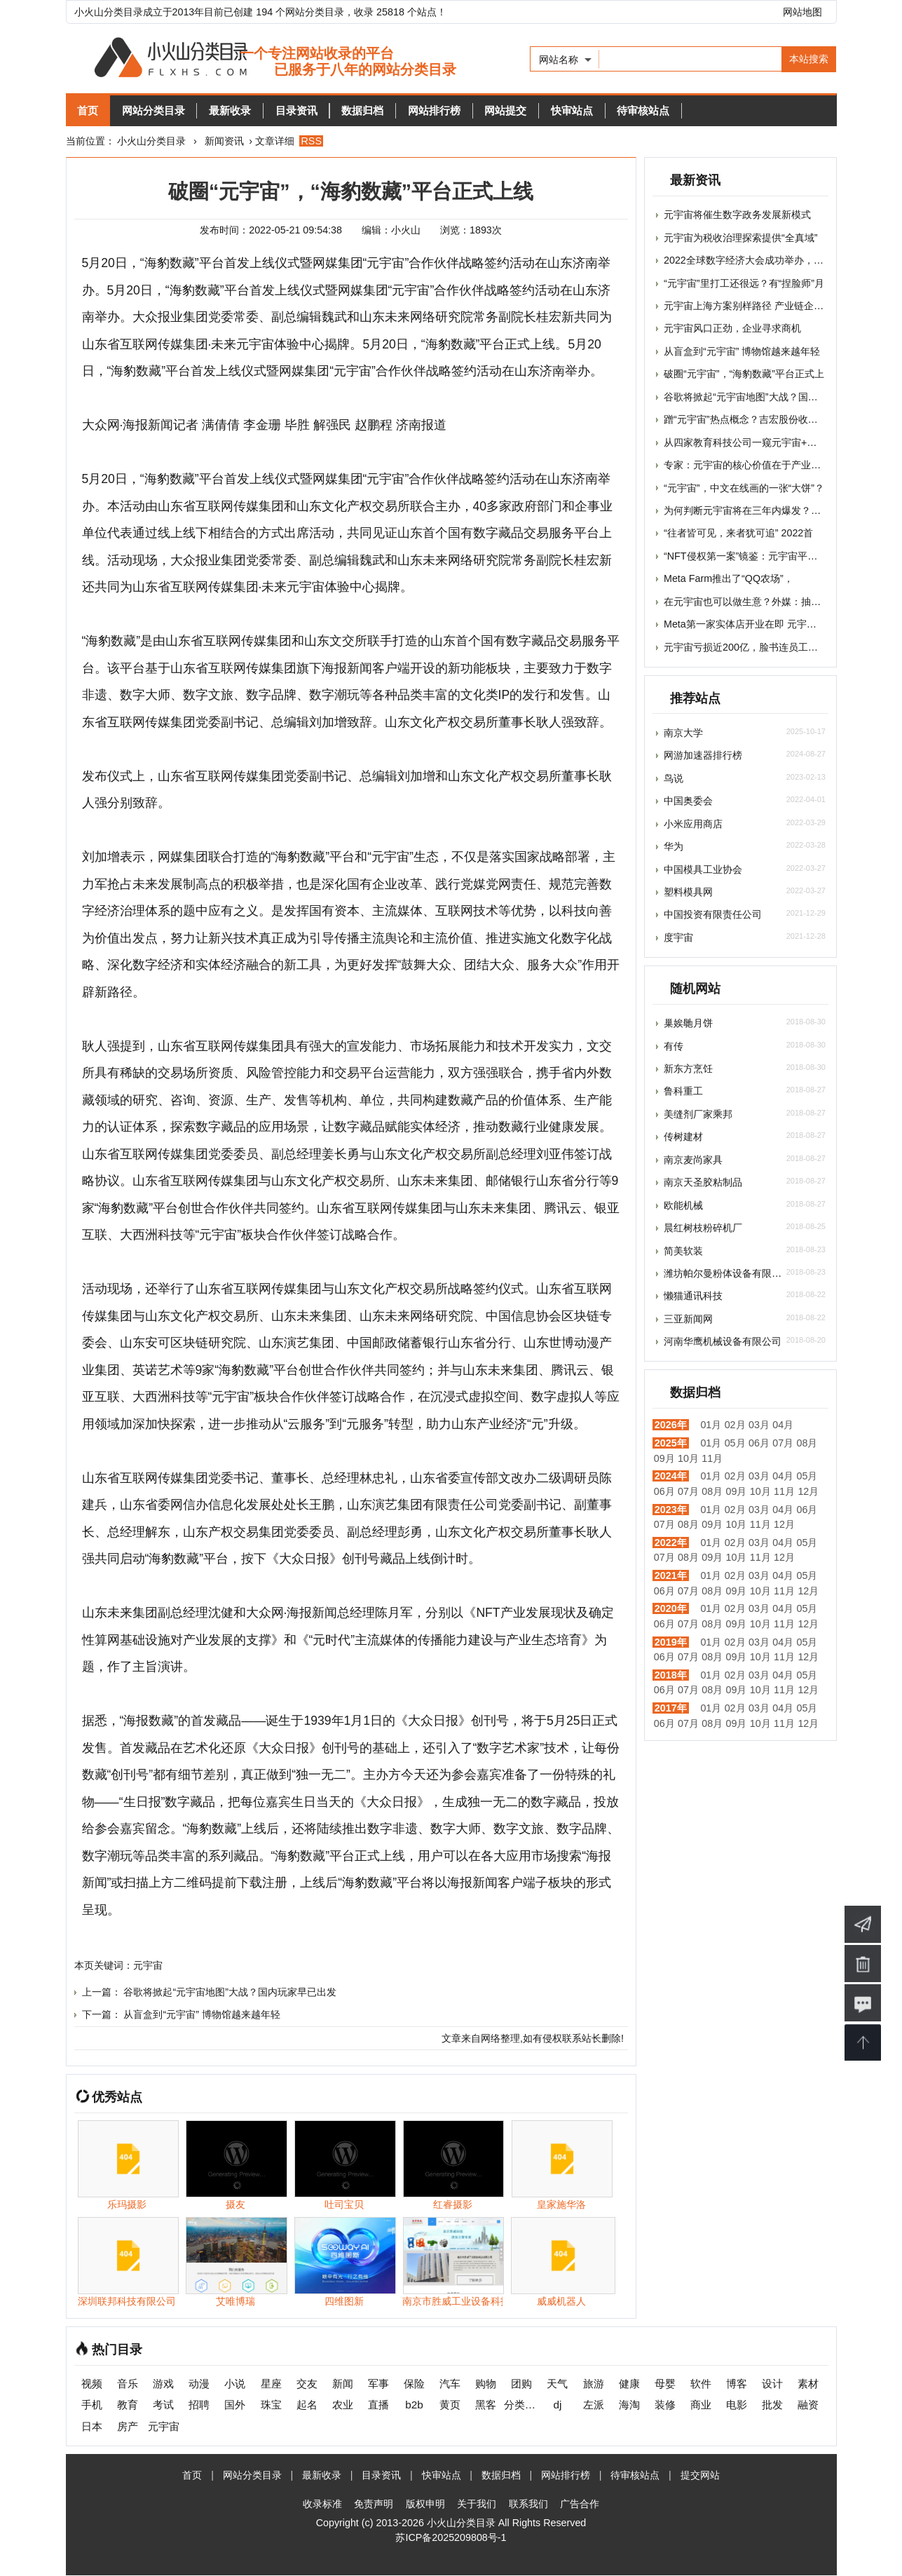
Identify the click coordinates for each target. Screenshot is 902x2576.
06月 (759, 1443)
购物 (485, 2384)
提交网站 (700, 2475)
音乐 (127, 2384)
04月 (782, 1424)
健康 (629, 2384)
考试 (163, 2405)
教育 (127, 2405)
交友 (306, 2384)
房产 (127, 2427)
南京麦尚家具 (693, 1159)
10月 (688, 1458)
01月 (710, 1424)
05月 (735, 1443)
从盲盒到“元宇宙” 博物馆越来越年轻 (201, 2015)
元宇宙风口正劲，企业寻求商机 (732, 328)
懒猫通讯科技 (693, 1295)
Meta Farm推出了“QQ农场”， (728, 578)
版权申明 (425, 2504)
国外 (234, 2405)
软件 (700, 2384)
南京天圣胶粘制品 (703, 1182)
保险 (414, 2384)
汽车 (449, 2384)
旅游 (593, 2384)
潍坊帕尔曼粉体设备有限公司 (727, 1273)
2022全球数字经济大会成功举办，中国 (748, 260)
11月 (712, 1458)
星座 (271, 2384)
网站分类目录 (164, 110)
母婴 (665, 2384)
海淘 (629, 2405)
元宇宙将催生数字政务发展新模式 (737, 214)
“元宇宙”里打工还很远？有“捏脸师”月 (744, 283)
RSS (311, 141)
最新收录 (249, 110)
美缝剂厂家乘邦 (698, 1114)
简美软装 (683, 1250)
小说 (234, 2384)
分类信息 (522, 2405)
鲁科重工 (683, 1091)
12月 (808, 1491)
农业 (342, 2405)
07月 (782, 1443)
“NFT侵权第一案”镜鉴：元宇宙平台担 (745, 556)
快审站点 (627, 110)
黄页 (449, 2405)
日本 (91, 2427)
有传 (673, 1046)
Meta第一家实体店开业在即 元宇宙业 (745, 624)
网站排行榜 (475, 110)
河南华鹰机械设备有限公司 (722, 1341)
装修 (665, 2405)
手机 (91, 2405)
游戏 (163, 2384)
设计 (772, 2384)
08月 (807, 1443)
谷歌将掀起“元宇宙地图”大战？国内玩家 (751, 396)
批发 (772, 2405)
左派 (593, 2405)
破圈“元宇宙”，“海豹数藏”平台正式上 (744, 373)
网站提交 (554, 110)
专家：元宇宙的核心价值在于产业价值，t (753, 464)
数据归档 (396, 110)
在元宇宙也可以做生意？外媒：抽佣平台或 (757, 601)
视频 (91, 2384)
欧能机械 (683, 1205)
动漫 (199, 2384)
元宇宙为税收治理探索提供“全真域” (741, 237)
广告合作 (579, 2504)
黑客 (485, 2405)
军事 (378, 2384)
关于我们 (476, 2504)
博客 (736, 2384)
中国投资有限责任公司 (713, 914)
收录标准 (322, 2504)
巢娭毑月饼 (688, 1023)
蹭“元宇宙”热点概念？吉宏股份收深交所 (751, 419)
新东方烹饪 (688, 1068)
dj (557, 2405)
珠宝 (271, 2405)
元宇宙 (148, 1966)
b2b (414, 2405)
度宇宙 (678, 937)
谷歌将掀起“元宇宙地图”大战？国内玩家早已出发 (229, 1992)
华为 (673, 846)
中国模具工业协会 (703, 869)
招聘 (199, 2405)
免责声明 (373, 2504)
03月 (759, 1424)
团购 (521, 2384)
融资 (808, 2405)
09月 (664, 1458)
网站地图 (802, 12)
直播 (378, 2405)
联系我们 (528, 2504)
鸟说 (673, 778)
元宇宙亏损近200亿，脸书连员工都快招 (751, 647)
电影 (736, 2405)
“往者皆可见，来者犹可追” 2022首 (738, 532)
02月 (735, 1424)
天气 (557, 2384)
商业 (700, 2405)
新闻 (342, 2384)
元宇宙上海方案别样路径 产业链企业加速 (753, 305)
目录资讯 (322, 110)
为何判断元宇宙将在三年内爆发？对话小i (753, 510)
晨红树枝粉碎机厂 (703, 1227)
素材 (808, 2384)
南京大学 (683, 732)
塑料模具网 (688, 891)
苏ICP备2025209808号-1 (450, 2538)
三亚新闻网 (688, 1318)
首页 (91, 110)
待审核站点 (706, 110)
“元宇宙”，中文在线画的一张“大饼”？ (744, 488)
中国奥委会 (688, 800)
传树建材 (683, 1136)
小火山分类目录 (151, 141)
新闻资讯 (224, 141)
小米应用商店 (693, 823)
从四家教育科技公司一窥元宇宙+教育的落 (755, 442)
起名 (306, 2405)
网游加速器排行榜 (703, 755)
